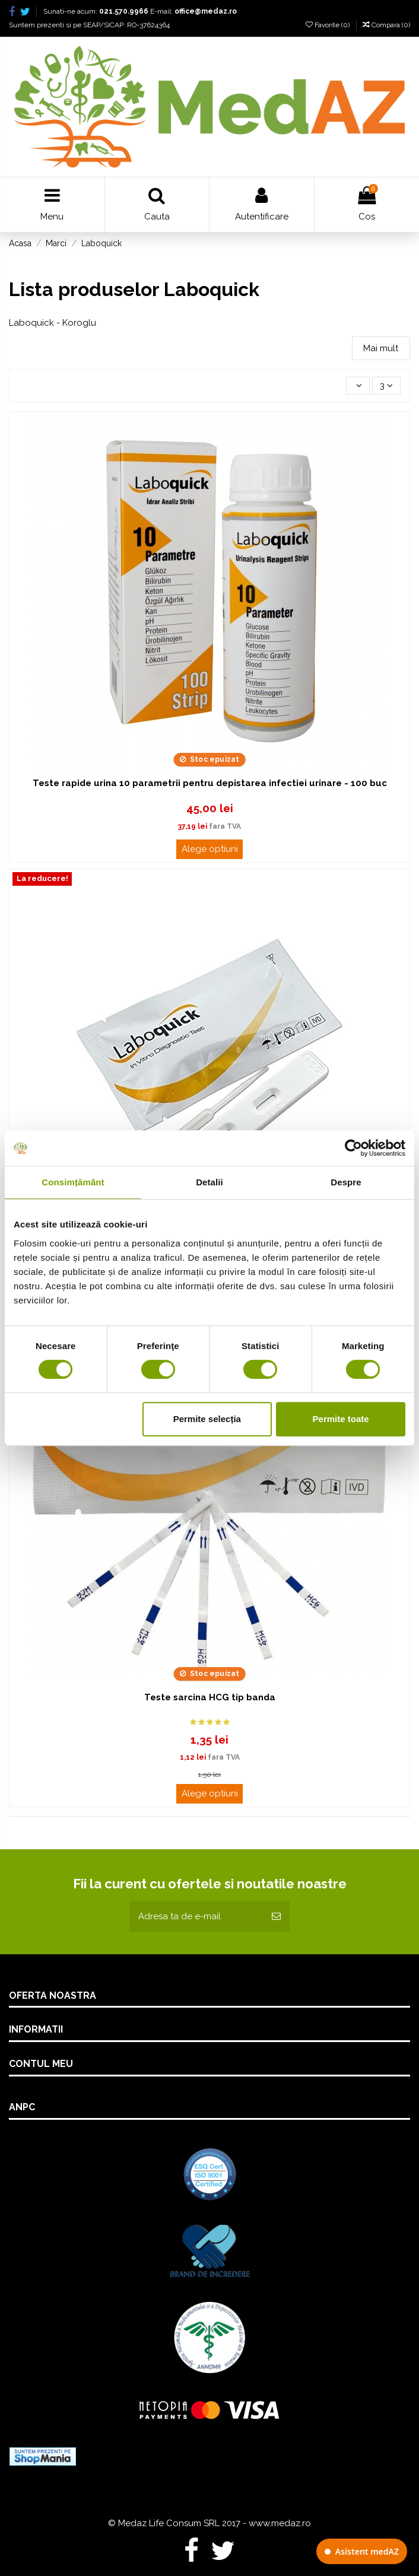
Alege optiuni (210, 849)
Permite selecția (207, 1419)
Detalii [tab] (209, 1182)
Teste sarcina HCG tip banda (209, 1697)
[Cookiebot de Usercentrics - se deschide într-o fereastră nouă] (353, 1148)
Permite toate (341, 1419)
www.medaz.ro (280, 2523)
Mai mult (380, 348)
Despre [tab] (346, 1182)
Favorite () (328, 25)
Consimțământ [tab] (73, 1182)
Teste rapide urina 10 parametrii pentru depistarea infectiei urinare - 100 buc (210, 783)
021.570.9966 (123, 11)
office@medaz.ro (205, 11)
